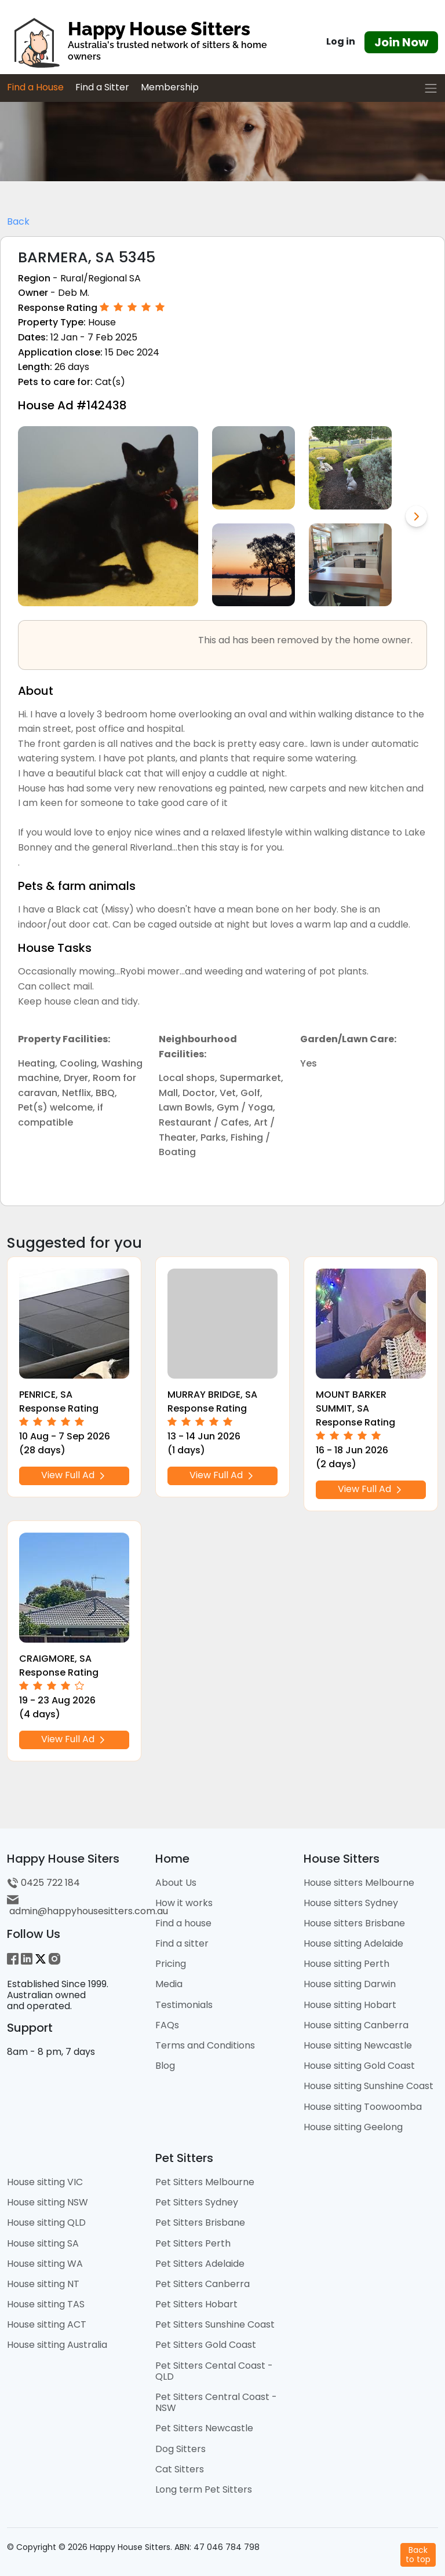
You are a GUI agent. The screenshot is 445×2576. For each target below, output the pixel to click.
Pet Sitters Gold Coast (205, 2344)
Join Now (401, 42)
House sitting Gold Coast (359, 2065)
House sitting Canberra (356, 2025)
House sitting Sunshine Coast (368, 2085)
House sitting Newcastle (358, 2045)
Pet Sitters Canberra (202, 2283)
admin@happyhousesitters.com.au (87, 1906)
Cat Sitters (179, 2469)
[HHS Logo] (148, 42)
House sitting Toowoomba (363, 2106)
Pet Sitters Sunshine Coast (215, 2324)
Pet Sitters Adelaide (200, 2263)
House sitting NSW (47, 2202)
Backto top (418, 2554)
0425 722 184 (43, 1882)
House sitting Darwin (350, 1983)
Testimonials (184, 2004)
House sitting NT (43, 2283)
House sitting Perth (346, 1963)
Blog (165, 2065)
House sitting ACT (46, 2324)
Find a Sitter (102, 87)
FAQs (167, 2025)
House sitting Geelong (353, 2126)
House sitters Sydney (351, 1902)
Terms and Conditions (205, 2045)
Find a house (183, 1923)
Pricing (170, 1963)
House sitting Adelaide (353, 1943)
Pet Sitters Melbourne (204, 2181)
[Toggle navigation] (431, 88)
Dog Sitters (180, 2448)
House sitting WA (45, 2263)
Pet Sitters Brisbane (200, 2222)
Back (18, 221)
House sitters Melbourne (359, 1882)
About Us (175, 1882)
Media (169, 1983)
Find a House (35, 87)
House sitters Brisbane (354, 1923)
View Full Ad (74, 1475)
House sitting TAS (46, 2304)
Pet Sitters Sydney (196, 2202)
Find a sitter (182, 1943)
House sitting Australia (57, 2344)
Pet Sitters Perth (193, 2243)
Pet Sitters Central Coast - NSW (216, 2402)
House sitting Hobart (350, 2004)
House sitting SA (43, 2243)
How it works (184, 1902)
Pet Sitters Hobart (196, 2304)
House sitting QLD (46, 2222)
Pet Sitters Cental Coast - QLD (214, 2371)
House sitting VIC (45, 2181)
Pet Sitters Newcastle (204, 2428)
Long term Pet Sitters (203, 2489)
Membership (170, 87)
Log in (340, 41)
